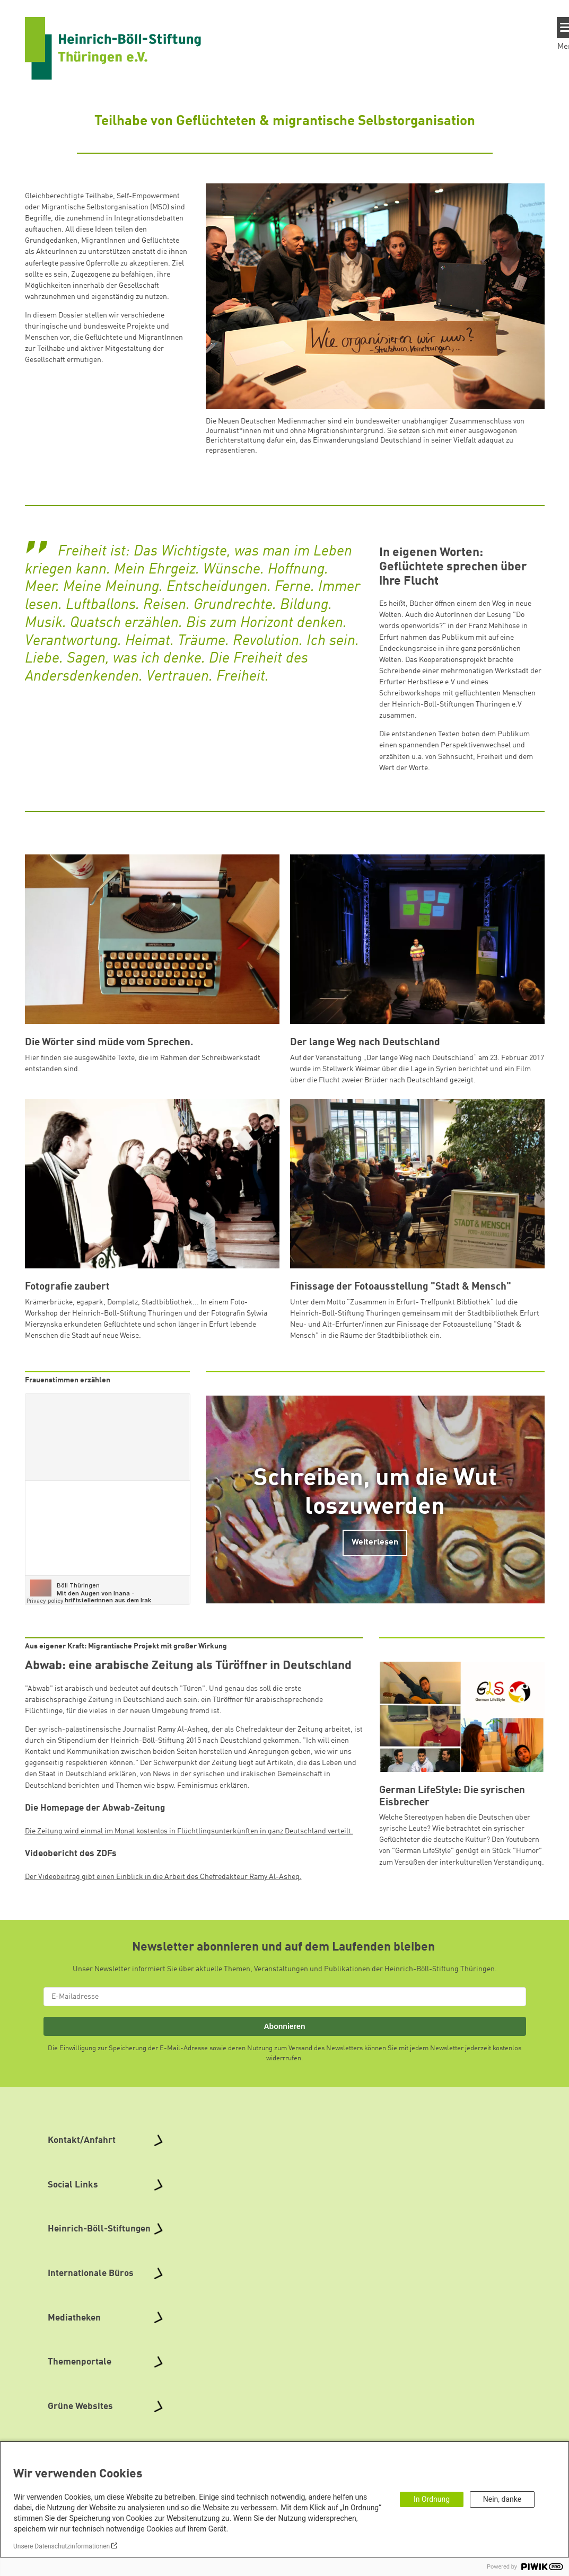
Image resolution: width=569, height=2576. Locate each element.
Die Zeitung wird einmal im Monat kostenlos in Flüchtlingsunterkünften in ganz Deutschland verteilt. (189, 1831)
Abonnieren (284, 2026)
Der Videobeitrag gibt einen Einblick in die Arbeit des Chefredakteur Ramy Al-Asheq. (163, 1877)
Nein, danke (502, 2499)
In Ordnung (432, 2499)
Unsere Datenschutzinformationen (61, 2546)
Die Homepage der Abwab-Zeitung (95, 1808)
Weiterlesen (375, 1542)
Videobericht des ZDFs (71, 1853)
